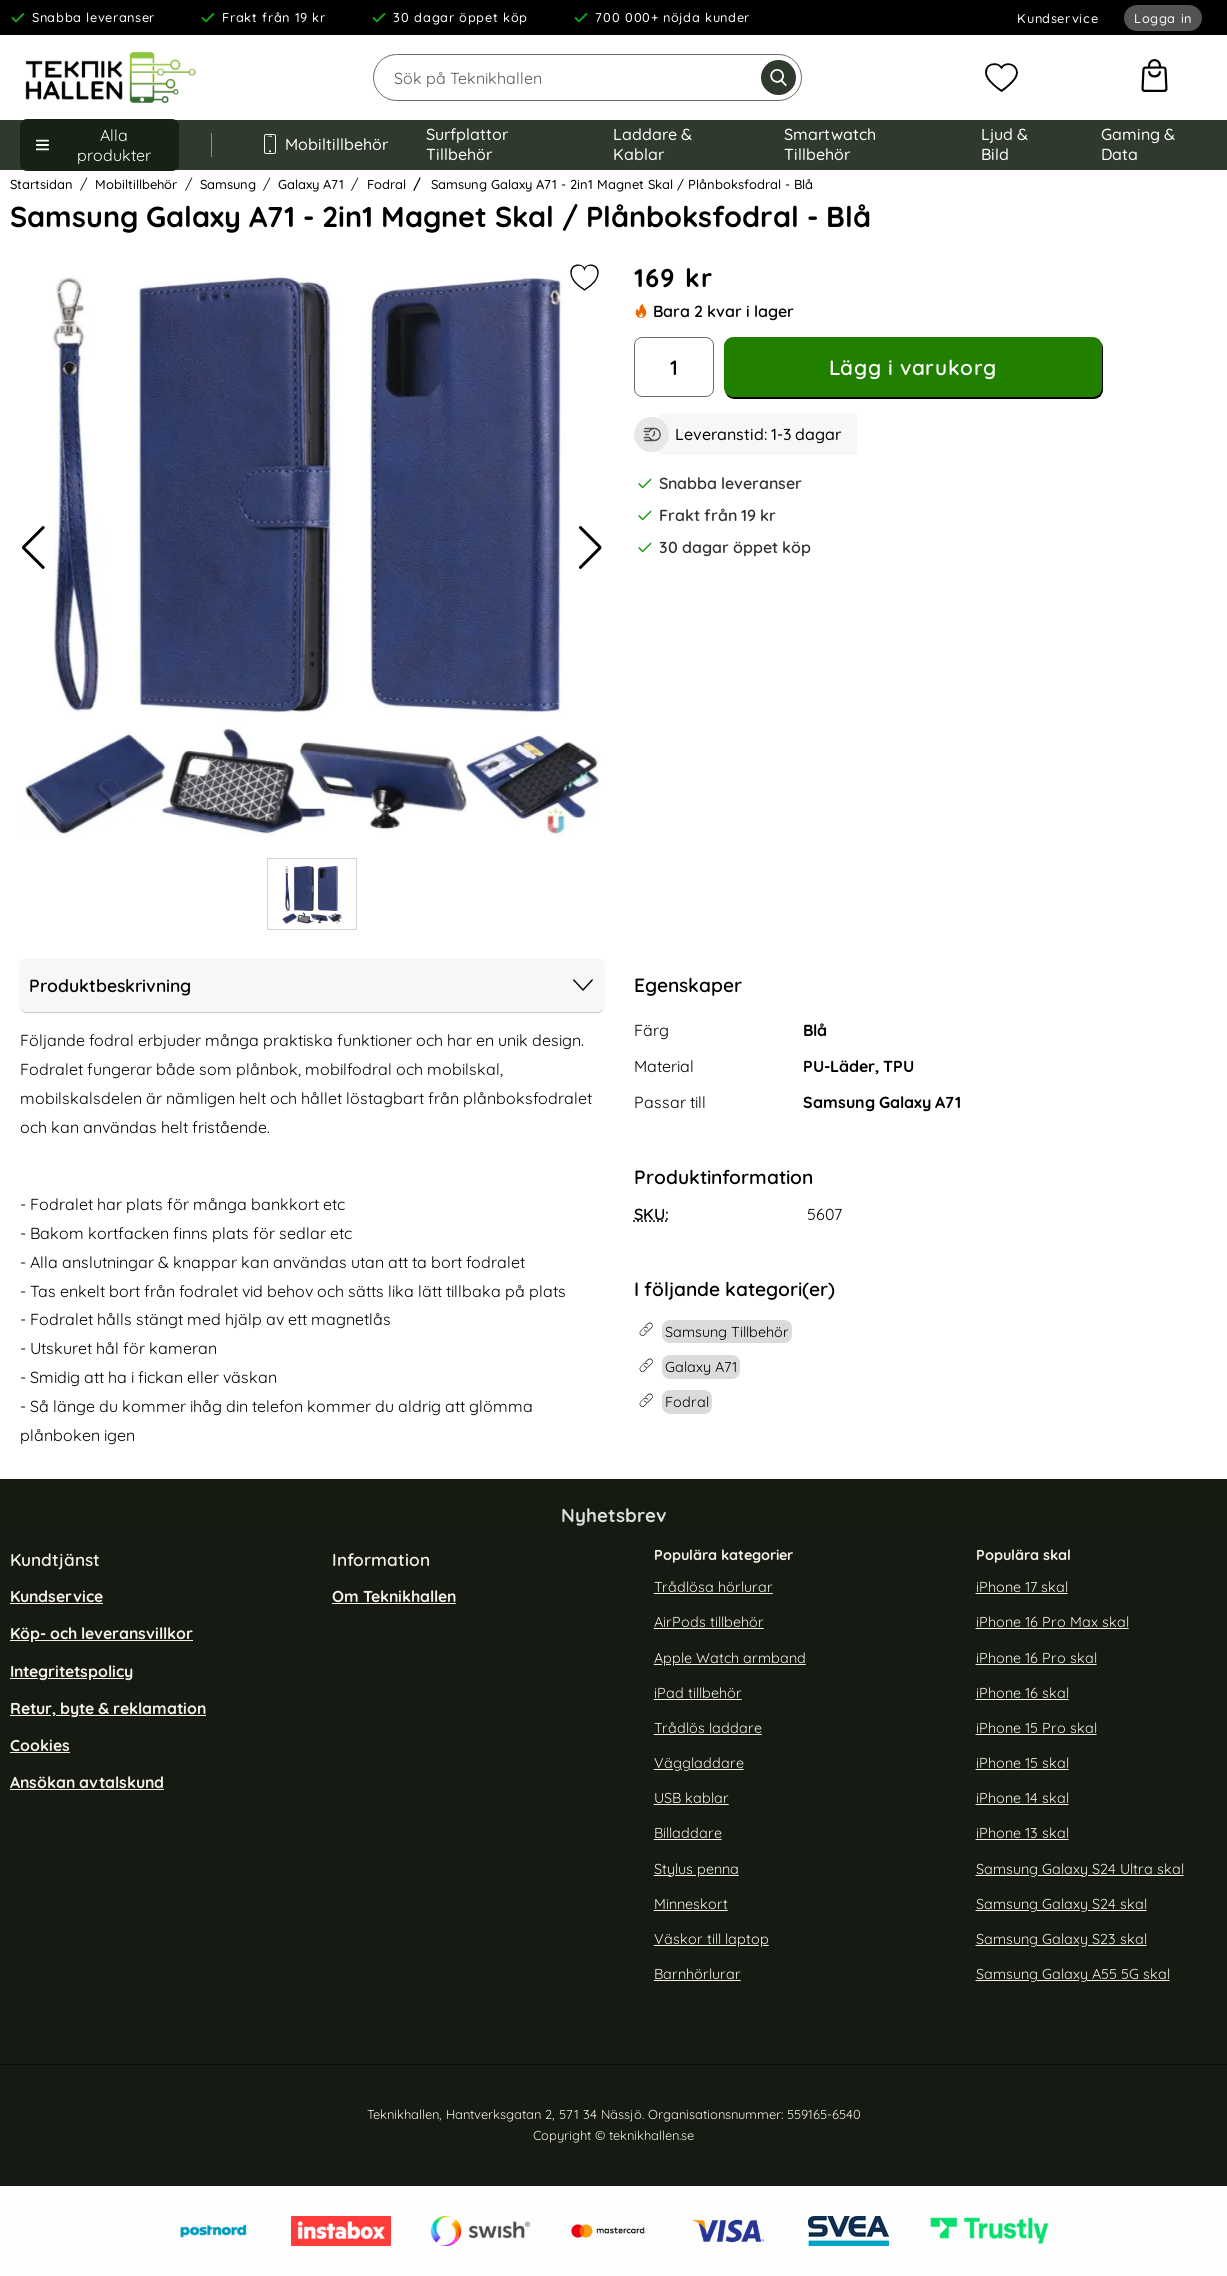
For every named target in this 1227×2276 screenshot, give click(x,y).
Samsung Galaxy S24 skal (1061, 1904)
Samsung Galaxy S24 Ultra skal (1080, 1869)
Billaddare (688, 1834)
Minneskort (691, 1904)
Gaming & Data (1138, 144)
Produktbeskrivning (312, 985)
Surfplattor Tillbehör (467, 144)
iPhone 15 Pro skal (1036, 1728)
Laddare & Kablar (652, 144)
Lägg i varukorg (913, 367)
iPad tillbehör (698, 1693)
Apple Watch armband (730, 1658)
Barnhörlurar (697, 1975)
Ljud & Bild (1004, 144)
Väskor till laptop (711, 1939)
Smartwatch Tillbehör (830, 144)
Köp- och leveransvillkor (101, 1634)
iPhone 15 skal (1022, 1764)
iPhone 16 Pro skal (1036, 1658)
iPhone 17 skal (1022, 1588)
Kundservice (1057, 18)
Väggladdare (699, 1764)
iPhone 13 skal (1022, 1834)
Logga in (1163, 18)
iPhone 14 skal (1022, 1799)
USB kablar (691, 1799)
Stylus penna (696, 1869)
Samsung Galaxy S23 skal (1061, 1939)
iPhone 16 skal (1022, 1693)
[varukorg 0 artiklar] (1154, 78)
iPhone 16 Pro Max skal (1052, 1623)
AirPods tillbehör (709, 1623)
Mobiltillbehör (318, 144)
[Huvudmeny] (99, 145)
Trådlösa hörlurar (713, 1588)
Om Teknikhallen (394, 1597)
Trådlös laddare (708, 1728)
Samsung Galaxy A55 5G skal (1073, 1975)
